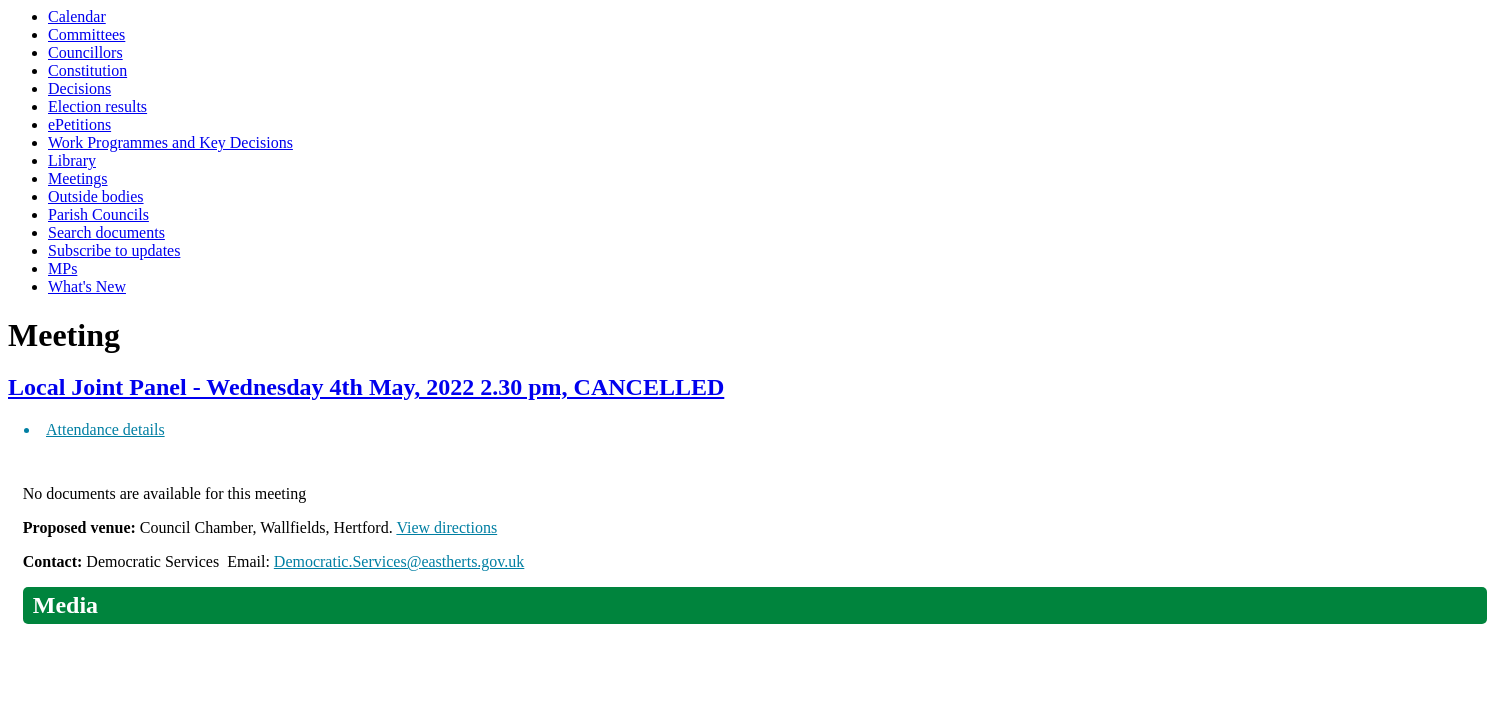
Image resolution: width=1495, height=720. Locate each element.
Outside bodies (96, 196)
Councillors (85, 52)
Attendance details (105, 429)
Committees (86, 34)
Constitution (87, 70)
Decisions (79, 88)
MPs (62, 268)
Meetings (78, 178)
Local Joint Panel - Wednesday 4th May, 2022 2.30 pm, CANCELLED (366, 387)
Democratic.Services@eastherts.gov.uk (399, 561)
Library (72, 160)
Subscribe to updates (114, 250)
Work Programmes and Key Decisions (170, 142)
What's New (87, 286)
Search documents (106, 232)
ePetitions (79, 124)
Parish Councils (98, 214)
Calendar (77, 16)
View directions (446, 527)
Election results (97, 106)
